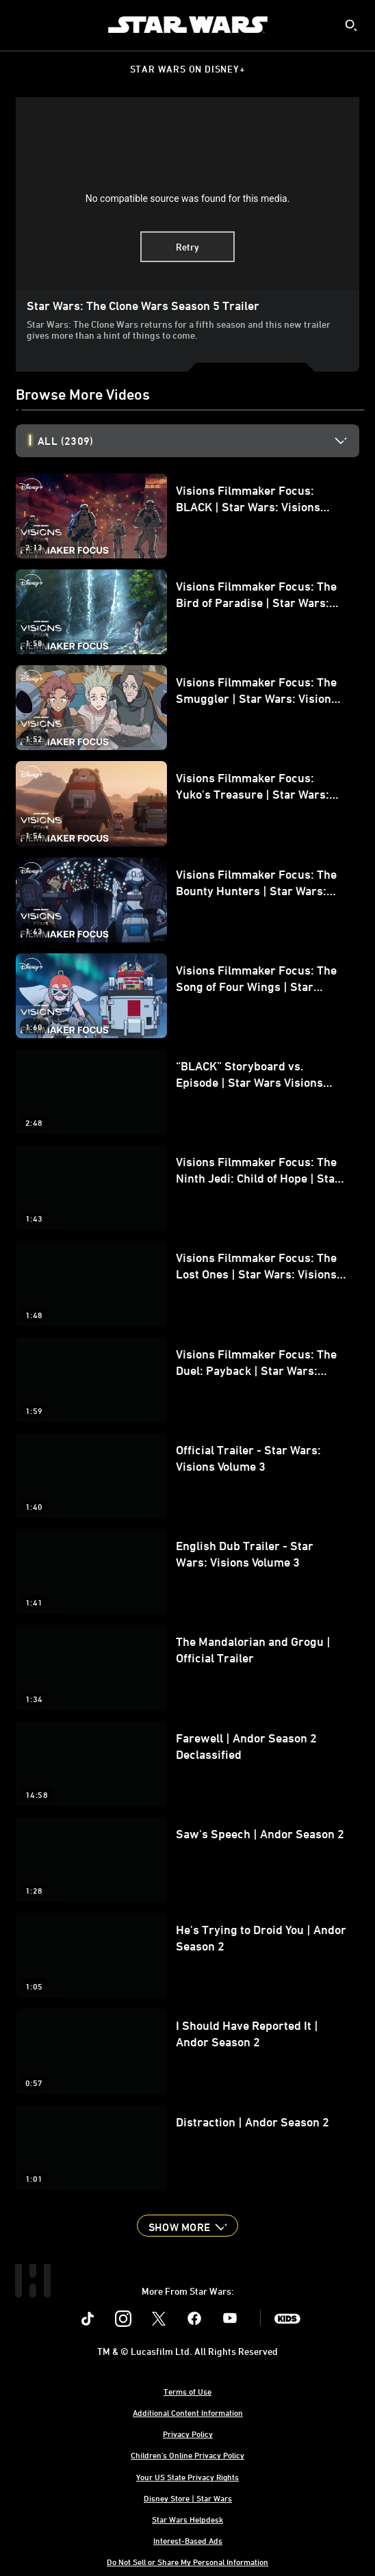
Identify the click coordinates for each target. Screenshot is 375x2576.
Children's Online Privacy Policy (187, 2455)
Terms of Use (187, 2391)
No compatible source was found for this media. (188, 198)
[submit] (351, 25)
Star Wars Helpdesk (187, 2519)
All (65, 441)
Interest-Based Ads (187, 2540)
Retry (187, 247)
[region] (187, 193)
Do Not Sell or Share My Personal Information (187, 2561)
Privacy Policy (188, 2433)
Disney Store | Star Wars (188, 2498)
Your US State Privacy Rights (187, 2477)
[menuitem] (21, 24)
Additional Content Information (188, 2412)
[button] (187, 2226)
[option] (198, 441)
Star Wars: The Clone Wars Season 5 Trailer (143, 305)
